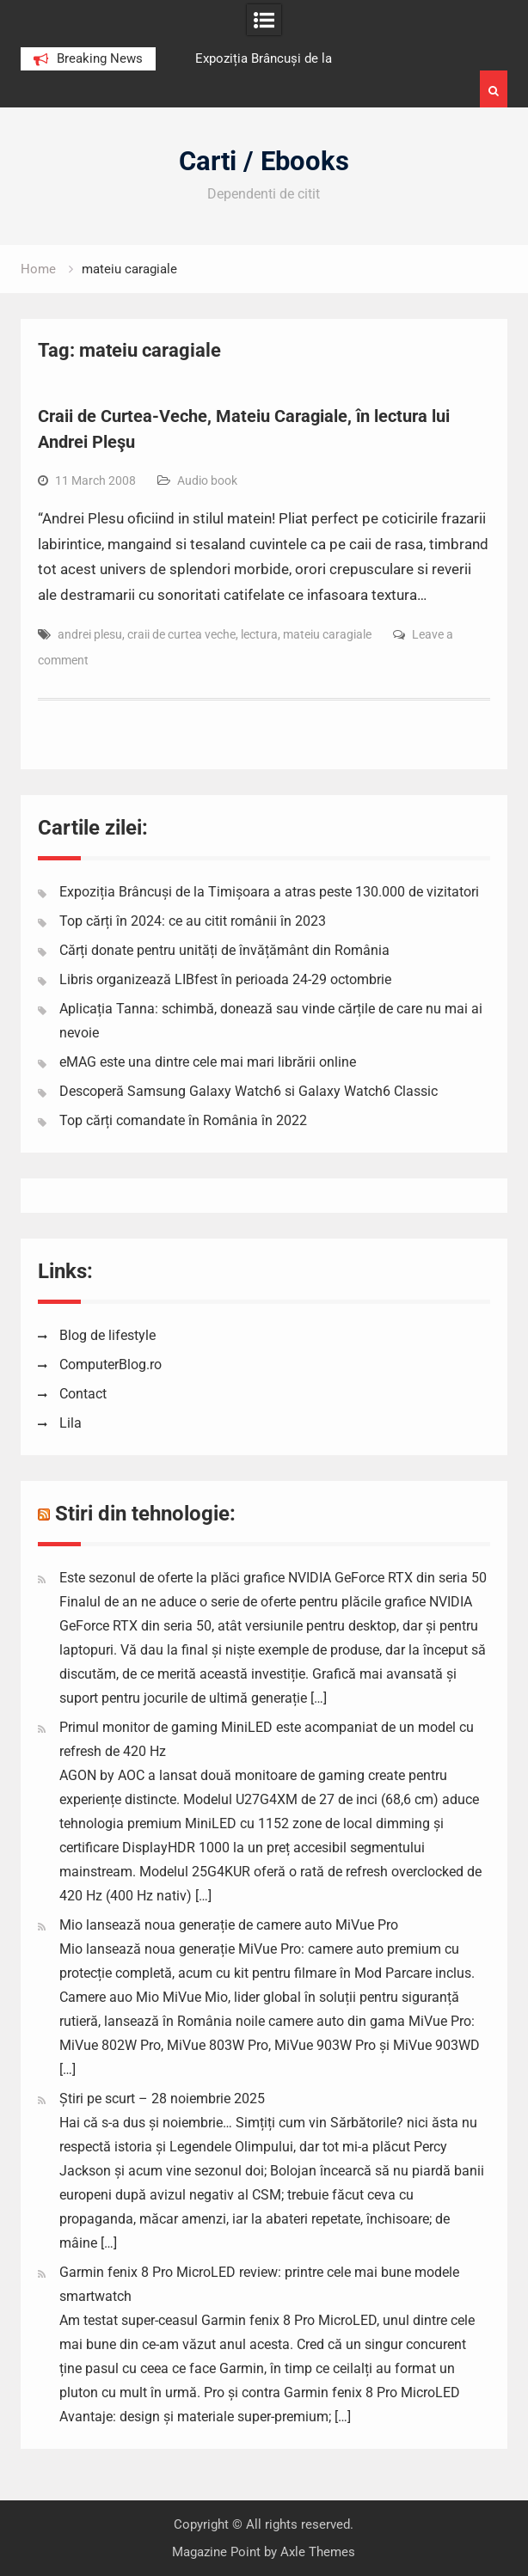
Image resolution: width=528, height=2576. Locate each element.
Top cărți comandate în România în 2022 (183, 1120)
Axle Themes (317, 2552)
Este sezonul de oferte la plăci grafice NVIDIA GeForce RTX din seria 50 (273, 1577)
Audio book (207, 480)
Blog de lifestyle (107, 1335)
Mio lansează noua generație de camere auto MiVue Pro (228, 1925)
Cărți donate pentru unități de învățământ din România (224, 950)
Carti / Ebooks (264, 161)
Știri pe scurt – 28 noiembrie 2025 (162, 2098)
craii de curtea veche (181, 634)
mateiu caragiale (327, 634)
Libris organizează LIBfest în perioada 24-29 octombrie (225, 979)
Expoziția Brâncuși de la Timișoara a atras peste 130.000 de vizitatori (269, 892)
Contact (83, 1394)
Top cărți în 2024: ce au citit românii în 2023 (192, 921)
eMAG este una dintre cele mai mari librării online (207, 1062)
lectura (259, 634)
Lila (70, 1423)
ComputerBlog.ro (110, 1364)
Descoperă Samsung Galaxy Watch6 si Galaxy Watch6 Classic (248, 1091)
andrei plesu (90, 634)
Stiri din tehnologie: (145, 1514)
